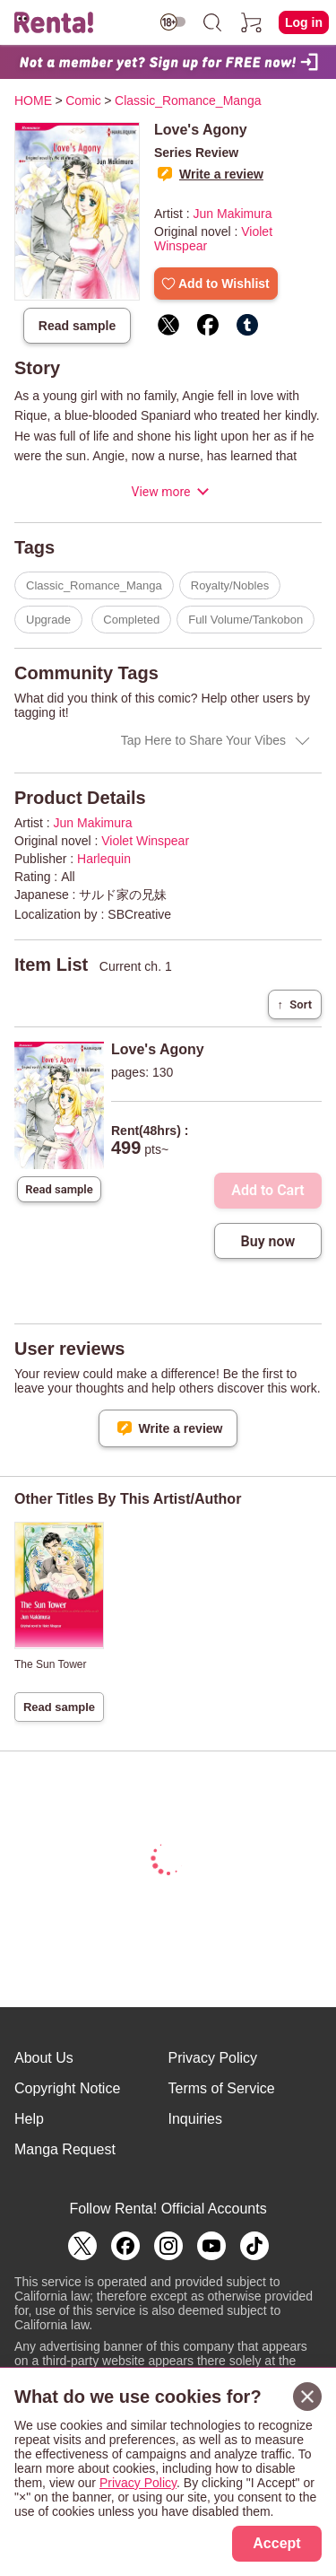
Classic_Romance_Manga (94, 585)
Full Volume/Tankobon (245, 619)
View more (160, 492)
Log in (304, 22)
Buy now (268, 1241)
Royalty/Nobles (230, 585)
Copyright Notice (67, 2088)
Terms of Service (221, 2088)
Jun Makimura (233, 213)
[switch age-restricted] (172, 22)
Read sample (77, 326)
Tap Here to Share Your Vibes (203, 740)
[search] (212, 22)
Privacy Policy (213, 2057)
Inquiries (195, 2118)
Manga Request (65, 2149)
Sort (295, 1004)
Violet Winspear (145, 841)
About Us (43, 2057)
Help (29, 2118)
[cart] (251, 22)
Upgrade (48, 619)
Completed (131, 619)
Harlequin (104, 858)
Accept (276, 2543)
